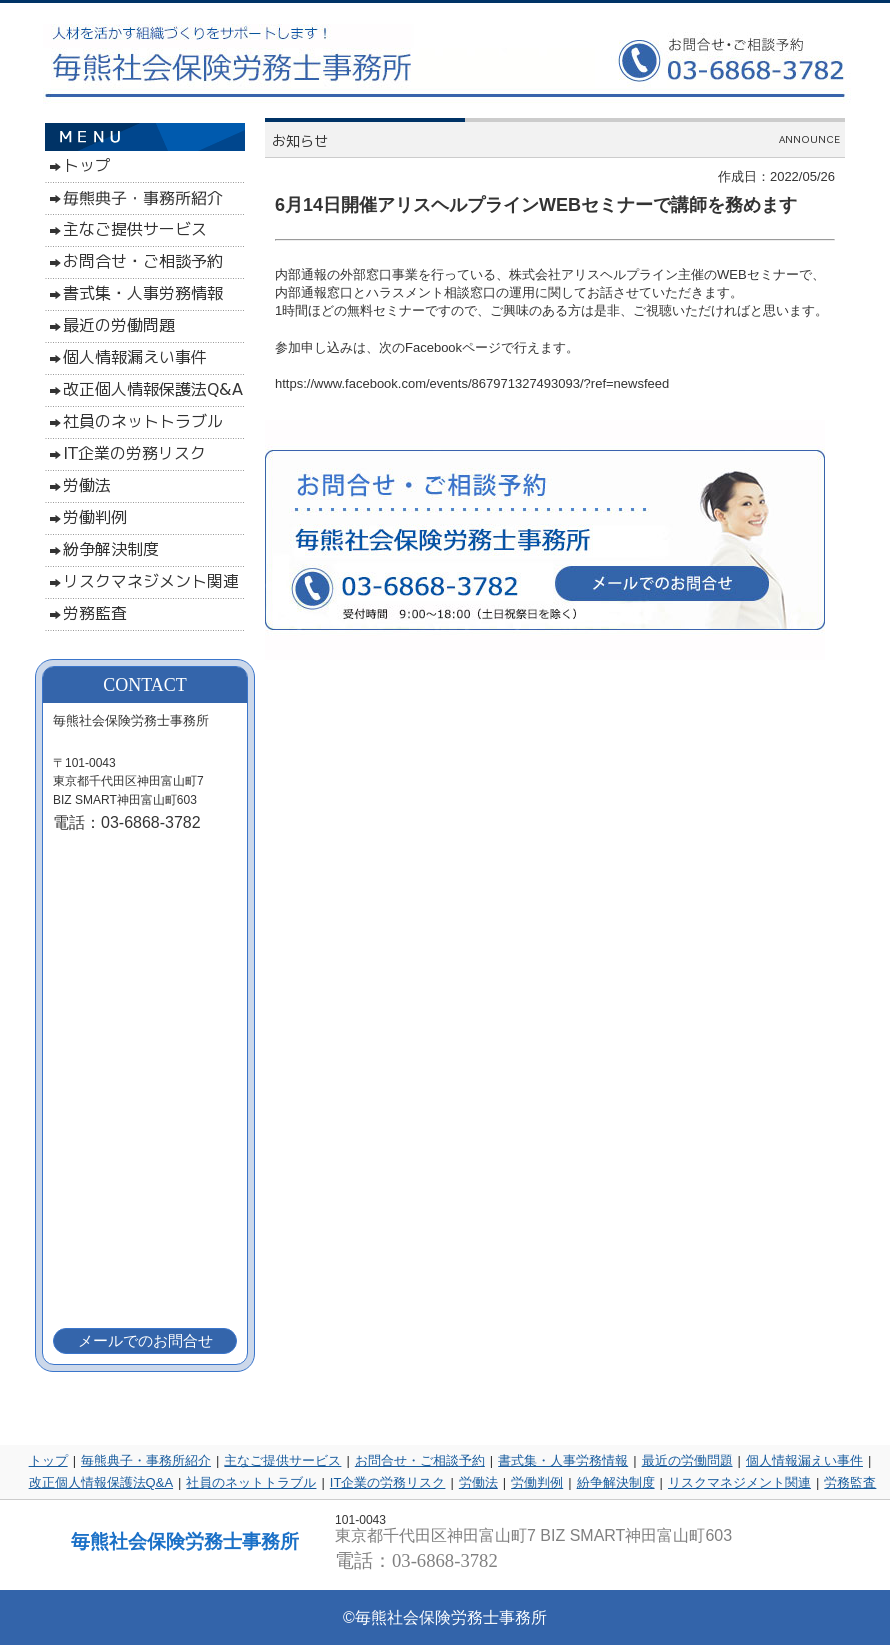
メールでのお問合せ (145, 1340)
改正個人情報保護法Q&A (101, 1482)
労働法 (478, 1482)
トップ (48, 1460)
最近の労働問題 (687, 1460)
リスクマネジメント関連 (739, 1482)
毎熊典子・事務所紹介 (146, 1460)
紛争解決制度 (616, 1482)
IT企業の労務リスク (388, 1482)
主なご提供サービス (282, 1460)
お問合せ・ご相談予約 (420, 1460)
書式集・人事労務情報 (563, 1460)
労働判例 (537, 1482)
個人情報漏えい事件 (804, 1460)
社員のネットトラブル (251, 1482)
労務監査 (850, 1482)
